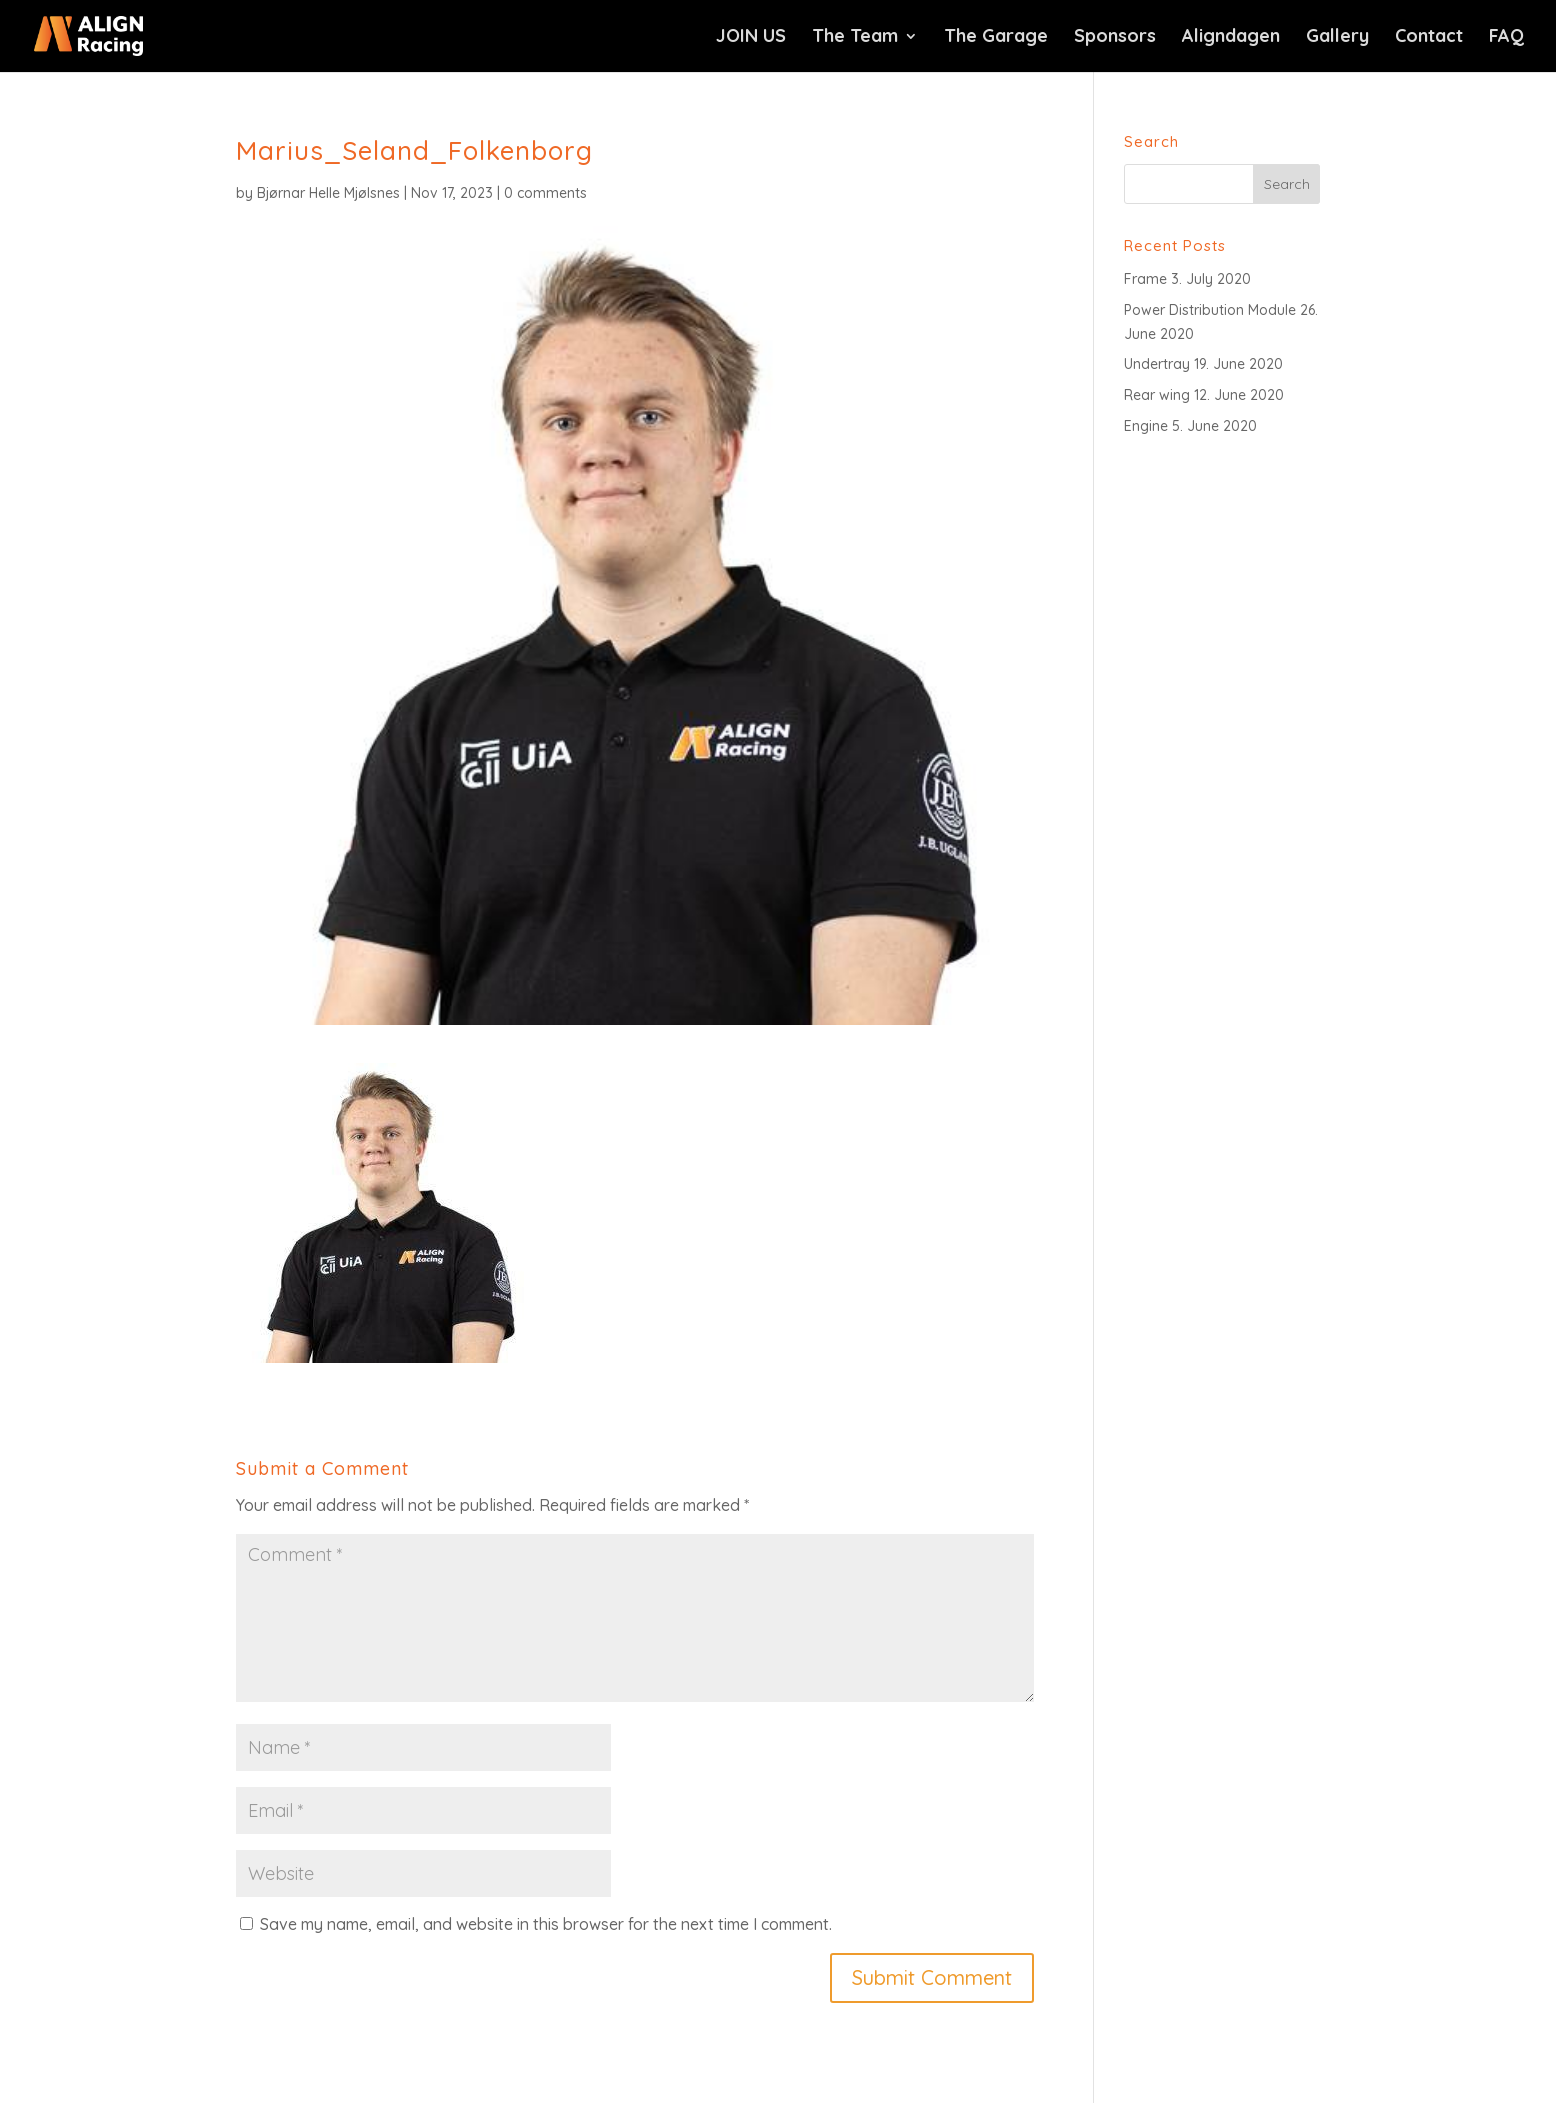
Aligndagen (1231, 38)
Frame (1145, 279)
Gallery (1337, 38)
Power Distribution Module (1210, 310)
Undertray (1157, 364)
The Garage (996, 38)
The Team (855, 38)
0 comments (545, 193)
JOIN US (751, 38)
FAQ (1506, 38)
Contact (1429, 38)
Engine (1146, 426)
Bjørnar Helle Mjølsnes (328, 193)
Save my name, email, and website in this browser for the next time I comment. (546, 1924)
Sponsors (1115, 38)
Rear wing (1157, 395)
